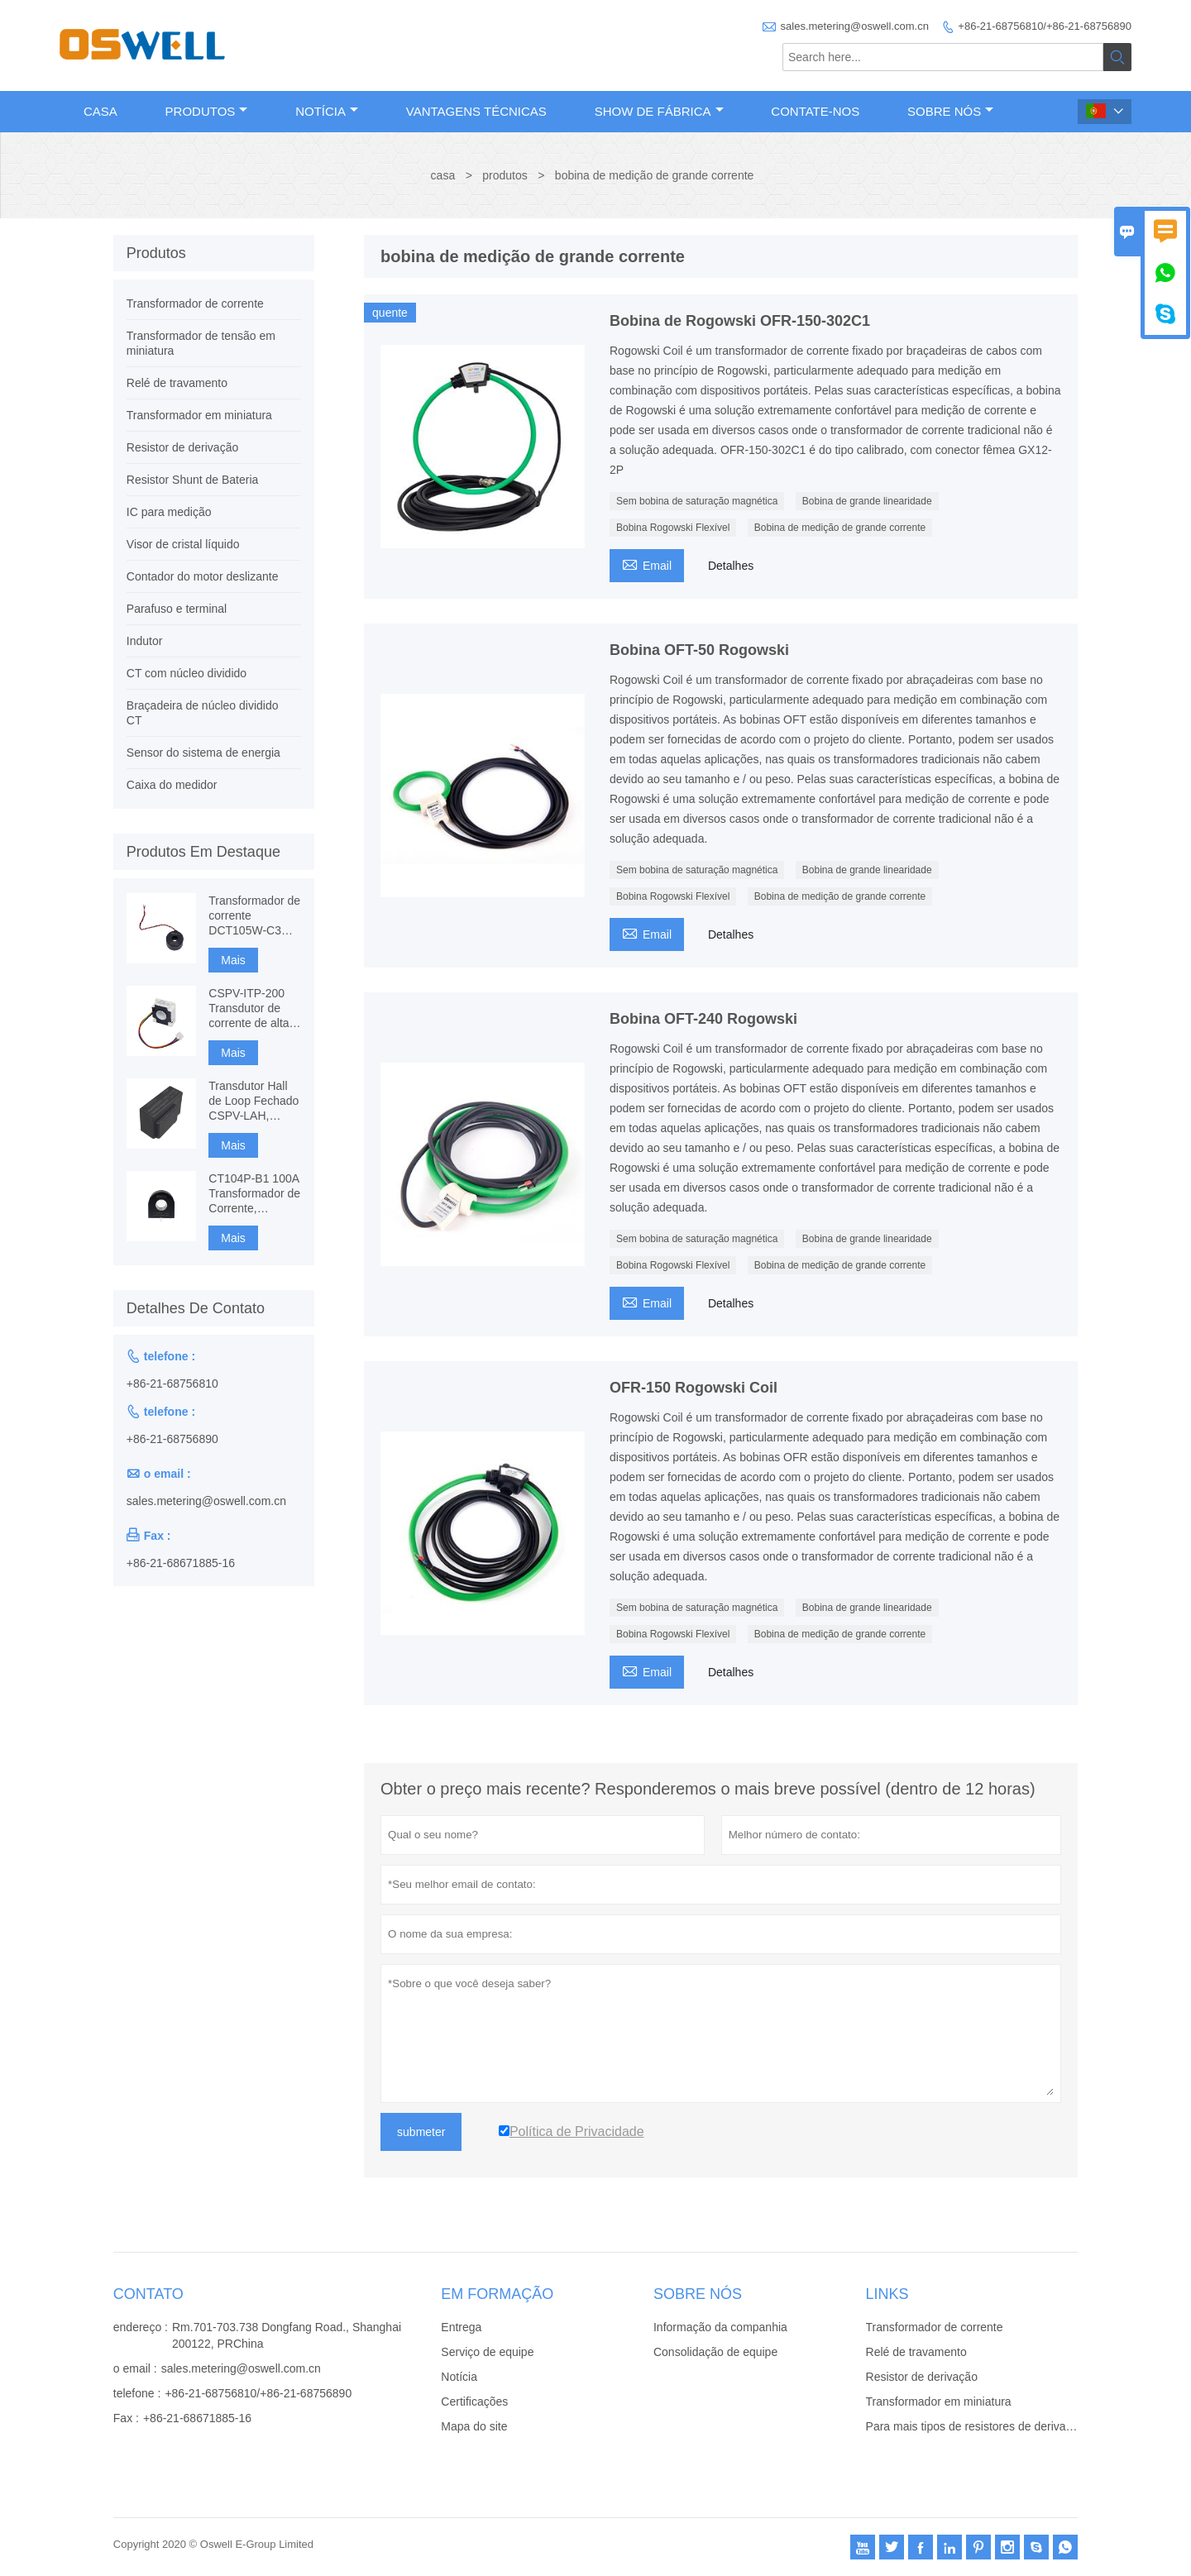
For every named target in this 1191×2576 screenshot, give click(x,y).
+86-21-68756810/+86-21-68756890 (1044, 26)
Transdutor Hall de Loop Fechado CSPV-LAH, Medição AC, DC (253, 1101)
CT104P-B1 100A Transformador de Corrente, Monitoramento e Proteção (254, 1194)
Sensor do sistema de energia (203, 752)
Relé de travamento (177, 383)
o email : (135, 2368)
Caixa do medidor (172, 784)
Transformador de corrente (195, 303)
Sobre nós (950, 111)
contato (148, 2294)
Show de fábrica (659, 111)
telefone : (137, 2393)
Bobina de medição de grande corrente (840, 527)
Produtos (206, 111)
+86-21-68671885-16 (181, 1563)
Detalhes (730, 565)
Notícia (326, 111)
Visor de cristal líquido (183, 544)
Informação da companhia (720, 2327)
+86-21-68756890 (172, 1439)
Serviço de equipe (487, 2352)
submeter (421, 2132)
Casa (100, 111)
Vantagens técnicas (476, 111)
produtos (504, 175)
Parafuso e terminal (177, 608)
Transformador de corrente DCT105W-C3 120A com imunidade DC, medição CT (254, 916)
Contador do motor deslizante (203, 576)
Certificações (474, 2401)
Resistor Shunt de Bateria (193, 479)
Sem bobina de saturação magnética (696, 501)
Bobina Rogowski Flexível (672, 527)
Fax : (126, 2418)
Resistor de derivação (182, 447)
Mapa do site (474, 2426)
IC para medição (169, 512)
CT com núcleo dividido (186, 673)
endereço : (140, 2327)
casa (443, 175)
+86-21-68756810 (172, 1383)
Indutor (145, 641)
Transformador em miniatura (199, 415)
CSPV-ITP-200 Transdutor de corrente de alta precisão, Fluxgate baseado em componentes (254, 1008)
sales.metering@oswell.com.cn (855, 26)
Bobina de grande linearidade (867, 501)
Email (647, 563)
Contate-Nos (815, 111)
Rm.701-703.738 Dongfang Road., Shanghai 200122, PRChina (286, 2335)
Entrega (461, 2327)
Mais (233, 960)
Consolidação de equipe (715, 2352)
